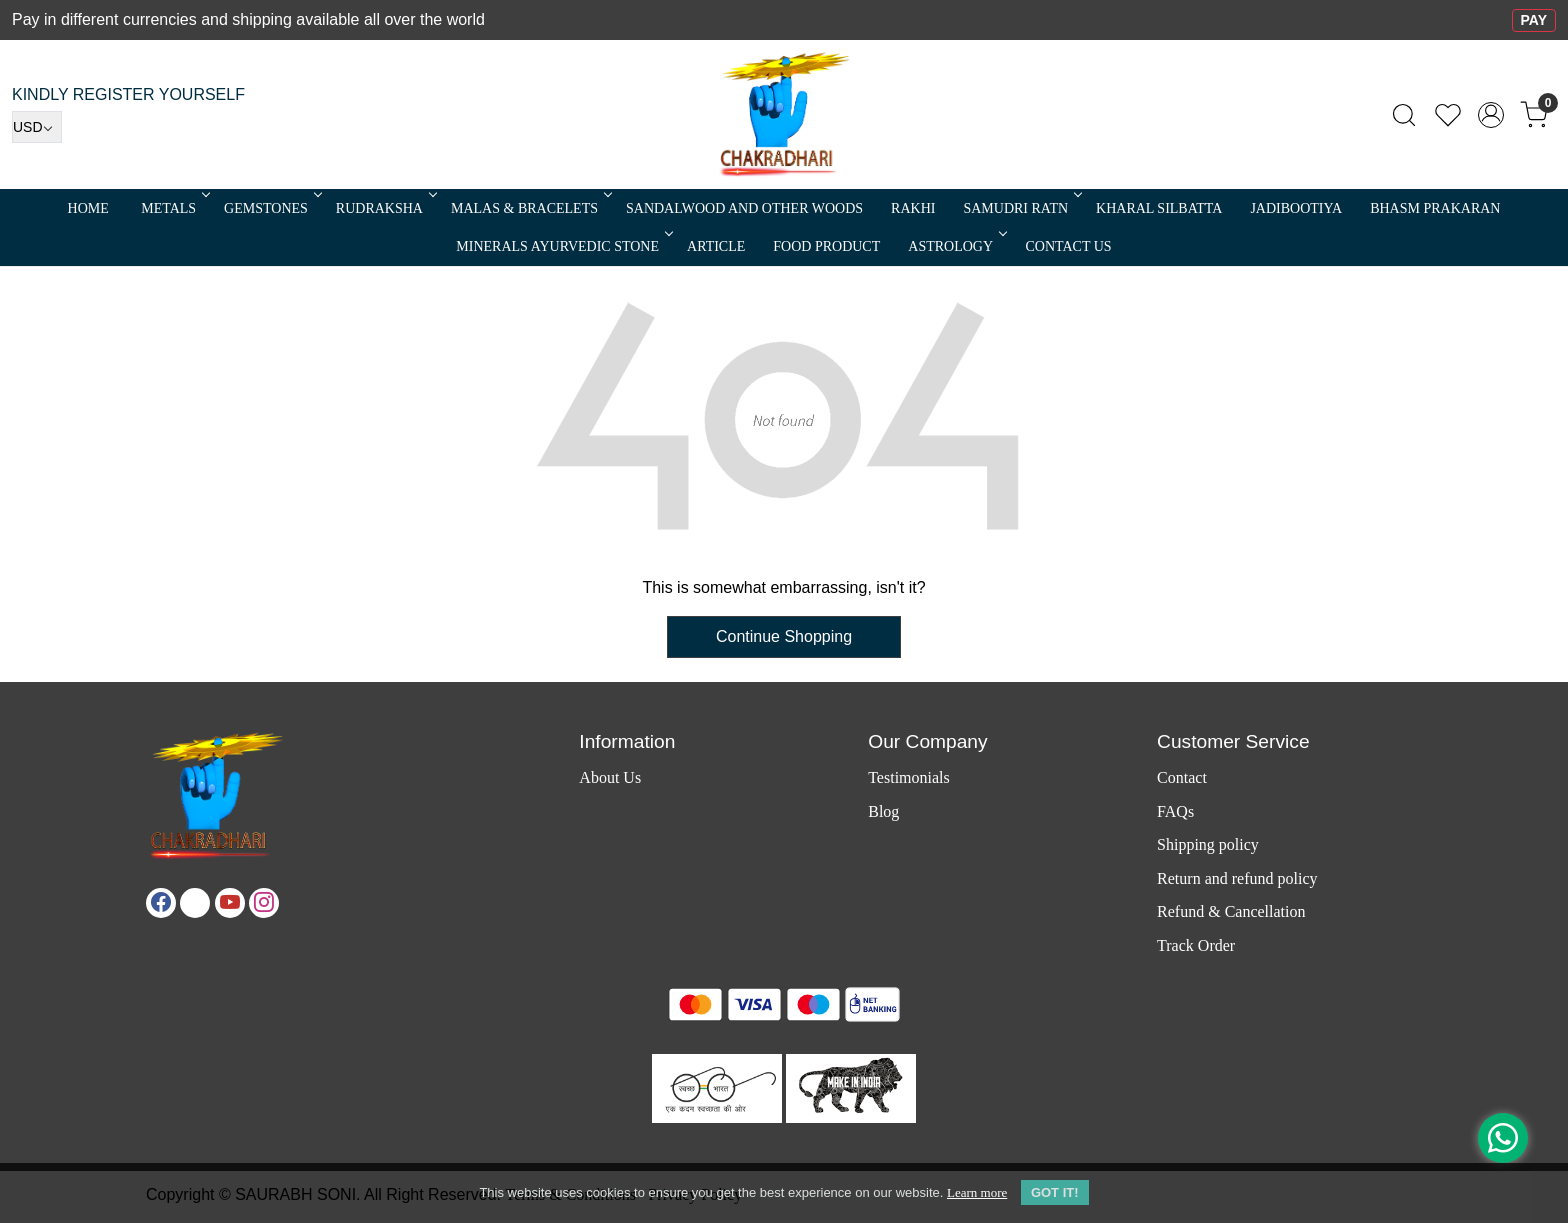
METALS (174, 208)
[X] (195, 903)
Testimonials (909, 777)
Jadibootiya (1296, 208)
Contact (1182, 777)
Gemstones (271, 208)
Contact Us (1069, 246)
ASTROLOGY (956, 246)
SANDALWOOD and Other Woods (744, 208)
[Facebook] (161, 903)
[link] (1404, 115)
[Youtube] (230, 903)
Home (88, 208)
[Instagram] (264, 903)
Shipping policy (1208, 844)
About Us (610, 777)
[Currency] (37, 127)
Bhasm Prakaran (1435, 208)
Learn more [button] (977, 1192)
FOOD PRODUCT (826, 246)
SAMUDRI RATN (1021, 208)
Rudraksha (385, 208)
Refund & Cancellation (1231, 911)
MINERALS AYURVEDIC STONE (563, 246)
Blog (883, 811)
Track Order (1196, 945)
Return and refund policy (1237, 878)
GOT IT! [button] (1055, 1192)
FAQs (1175, 811)
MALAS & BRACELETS (530, 208)
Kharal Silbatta (1159, 208)
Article (716, 246)
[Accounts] (1491, 115)
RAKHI (913, 208)
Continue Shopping (784, 636)
